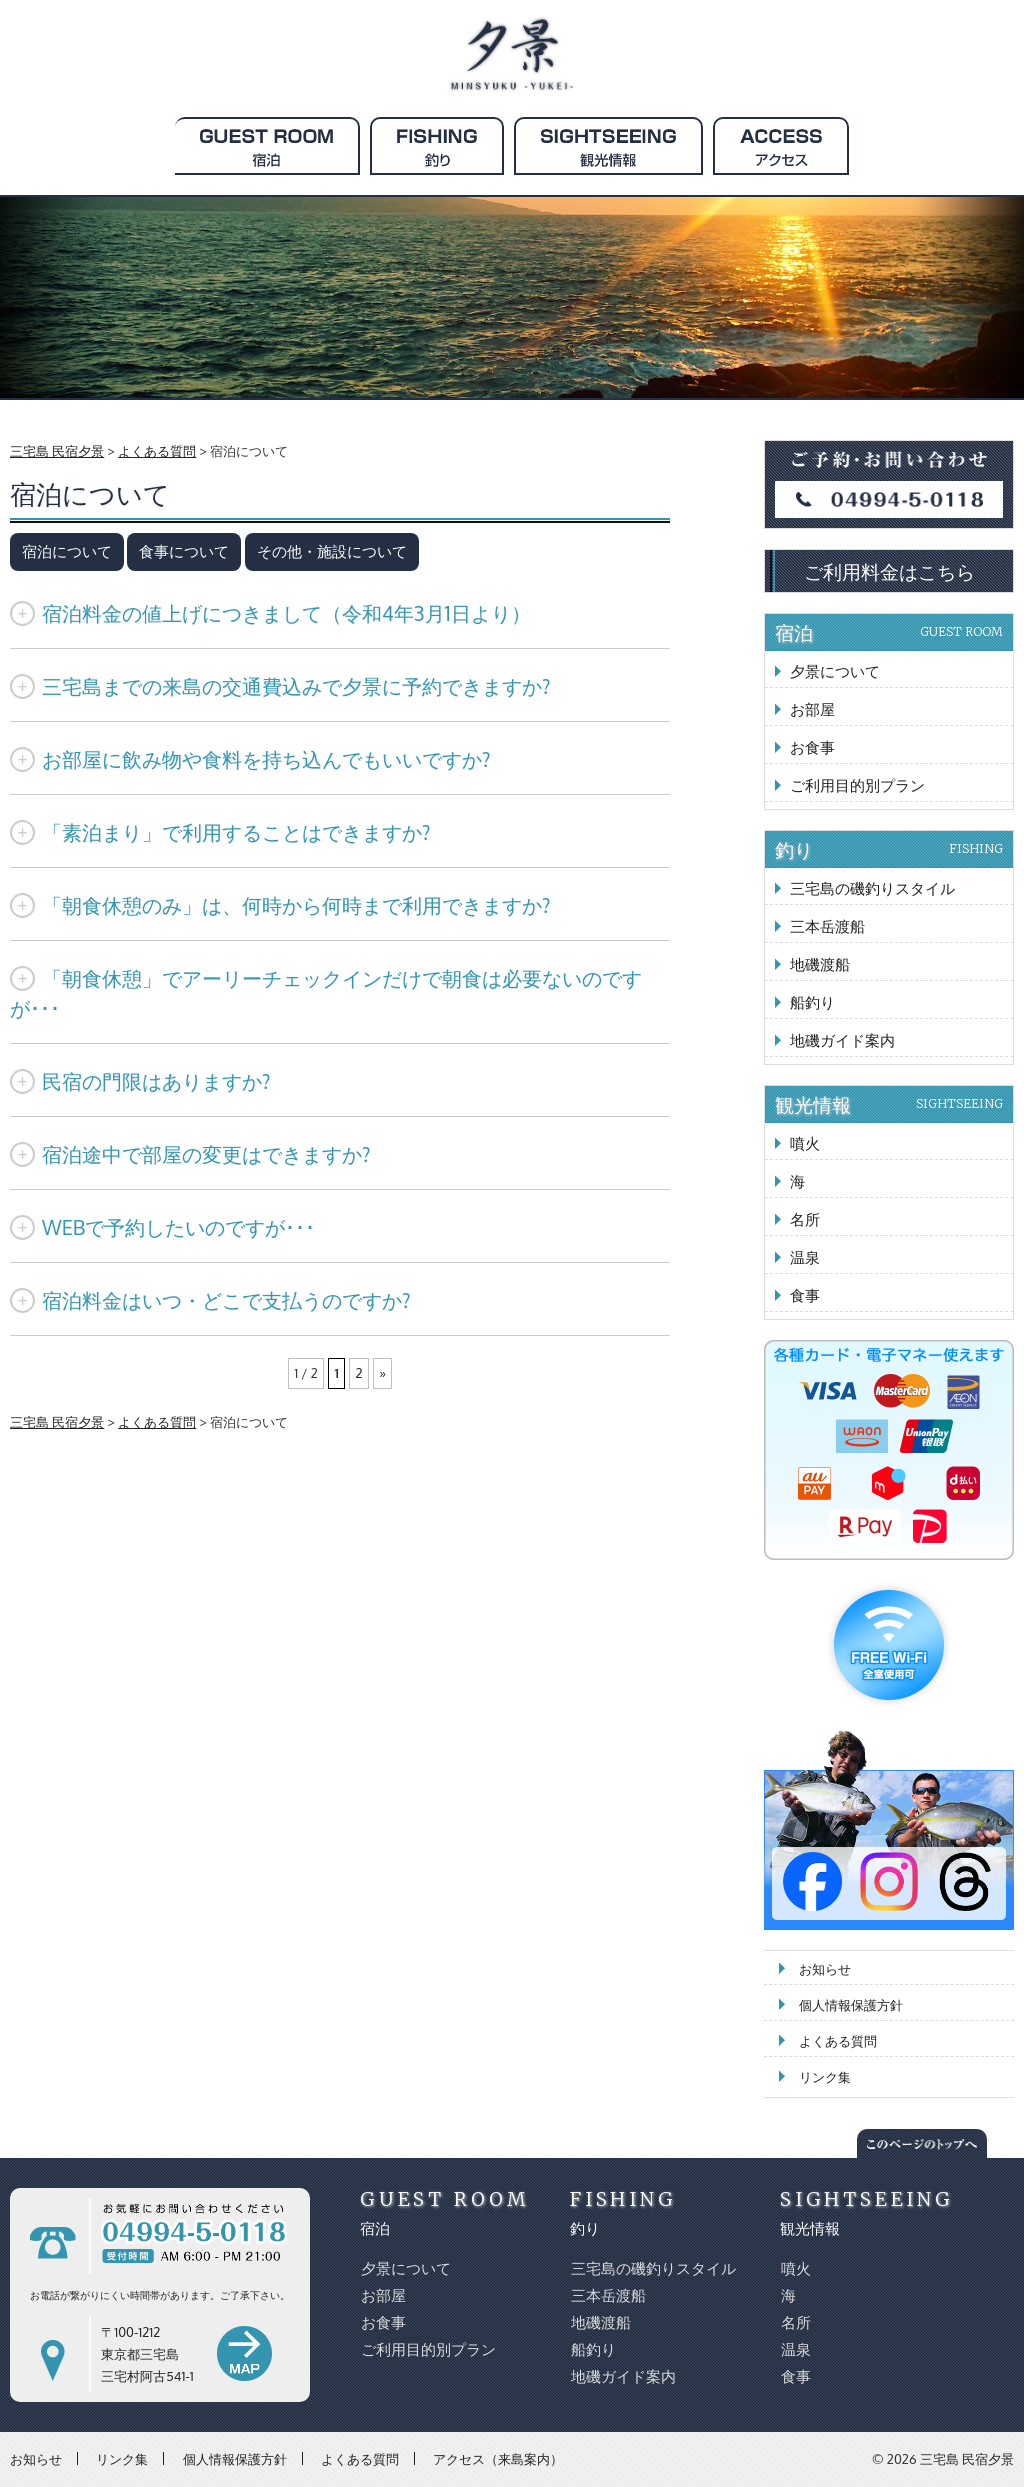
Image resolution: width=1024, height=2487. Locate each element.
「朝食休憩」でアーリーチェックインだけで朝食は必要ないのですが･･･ (326, 993)
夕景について (835, 671)
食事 (805, 1295)
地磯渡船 (820, 964)
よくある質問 (838, 2041)
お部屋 (812, 709)
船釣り (812, 1002)
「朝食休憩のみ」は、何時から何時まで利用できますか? (280, 905)
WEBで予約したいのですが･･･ (162, 1227)
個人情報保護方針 (851, 2005)
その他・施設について (332, 551)
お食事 (812, 747)
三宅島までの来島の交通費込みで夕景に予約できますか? (280, 686)
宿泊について (67, 551)
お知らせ (825, 1969)
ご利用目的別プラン (857, 785)
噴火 (805, 1143)
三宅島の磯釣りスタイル (872, 888)
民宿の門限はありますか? (140, 1081)
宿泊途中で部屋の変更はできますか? (190, 1154)
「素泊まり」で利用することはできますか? (220, 832)
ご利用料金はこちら (889, 571)
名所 (805, 1219)
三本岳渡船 (827, 926)
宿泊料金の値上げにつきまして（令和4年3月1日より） (270, 613)
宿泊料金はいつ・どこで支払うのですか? (210, 1300)
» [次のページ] (381, 1373)
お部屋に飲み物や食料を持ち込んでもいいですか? (250, 759)
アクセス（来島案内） (498, 2458)
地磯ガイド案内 (842, 1040)
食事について (184, 551)
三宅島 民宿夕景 (967, 2459)
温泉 (805, 1257)
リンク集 (825, 2077)
